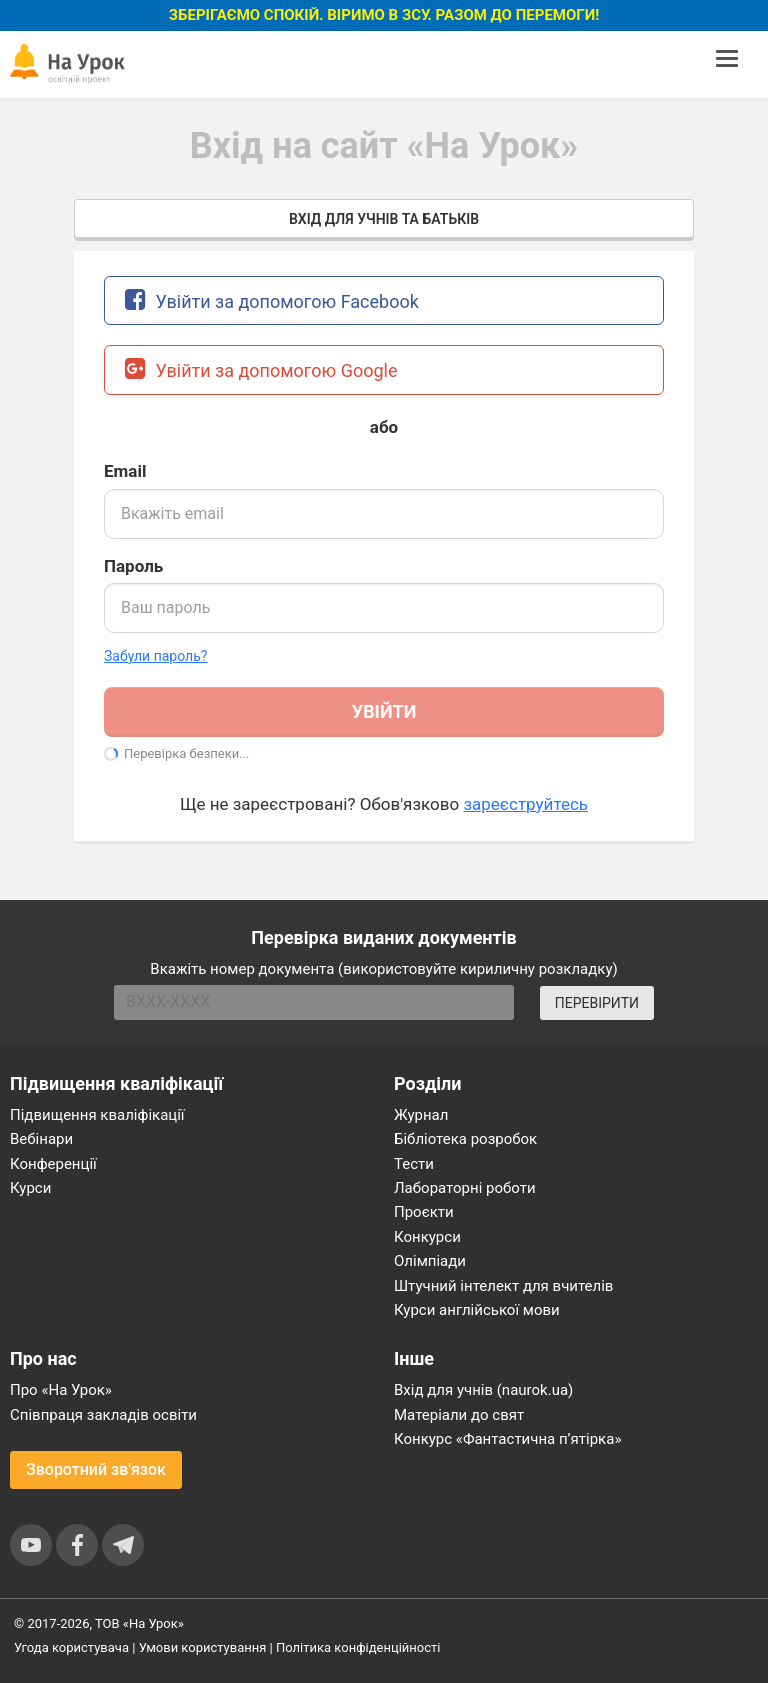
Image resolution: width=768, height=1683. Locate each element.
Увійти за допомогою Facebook (272, 299)
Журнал (421, 1115)
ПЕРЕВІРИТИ (597, 1003)
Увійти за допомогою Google (261, 368)
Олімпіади (430, 1261)
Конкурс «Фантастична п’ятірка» (507, 1439)
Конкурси (427, 1237)
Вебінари (41, 1139)
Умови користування (203, 1647)
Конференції (53, 1164)
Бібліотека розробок (465, 1139)
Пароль (133, 566)
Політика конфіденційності (358, 1647)
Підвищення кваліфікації (97, 1115)
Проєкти (424, 1212)
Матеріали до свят (459, 1415)
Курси (30, 1188)
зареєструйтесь (525, 804)
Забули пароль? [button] (155, 656)
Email (125, 471)
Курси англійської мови (477, 1310)
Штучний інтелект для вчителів (503, 1286)
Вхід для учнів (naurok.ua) (483, 1390)
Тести (414, 1164)
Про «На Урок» (61, 1390)
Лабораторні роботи (465, 1188)
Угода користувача (71, 1647)
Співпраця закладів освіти (103, 1415)
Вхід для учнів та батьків (384, 219)
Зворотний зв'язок (96, 1469)
